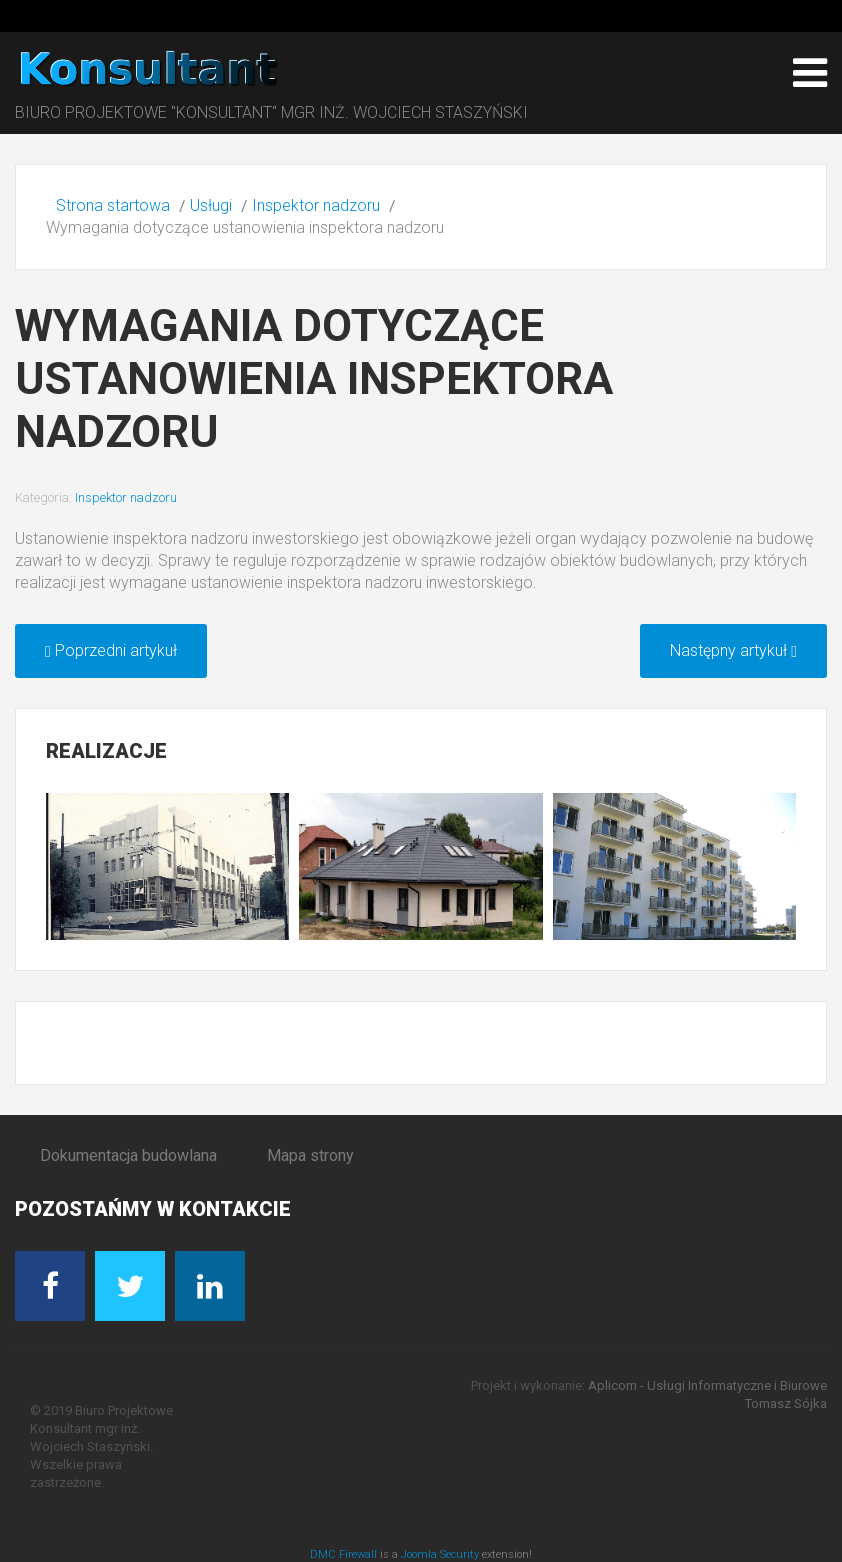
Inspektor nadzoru (126, 497)
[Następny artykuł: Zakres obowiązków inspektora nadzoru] (733, 651)
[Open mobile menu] (810, 73)
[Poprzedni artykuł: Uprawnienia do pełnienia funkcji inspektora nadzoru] (111, 651)
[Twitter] (130, 1286)
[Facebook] (50, 1286)
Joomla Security (440, 1554)
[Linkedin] (210, 1286)
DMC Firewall (343, 1554)
